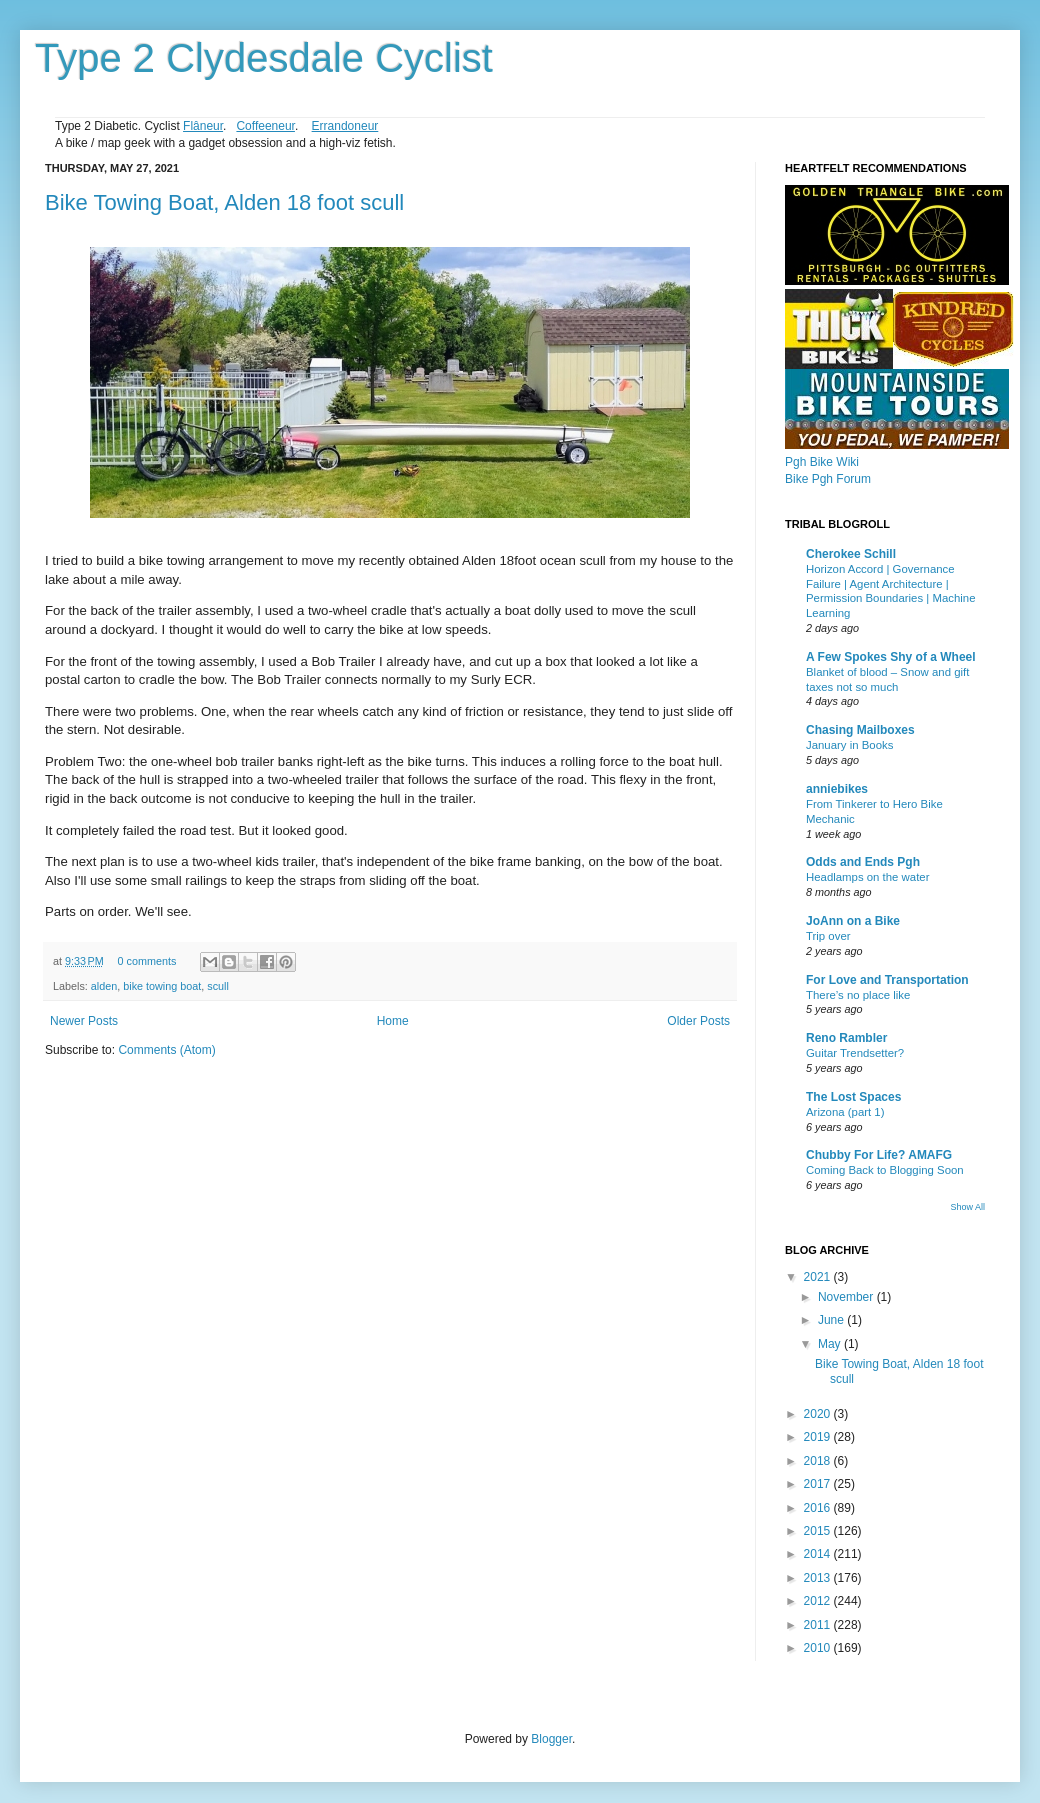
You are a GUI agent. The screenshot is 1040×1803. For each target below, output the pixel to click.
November (847, 1297)
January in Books (849, 745)
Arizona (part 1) (845, 1112)
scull (218, 986)
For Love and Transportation (887, 980)
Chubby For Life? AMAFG (879, 1155)
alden (104, 986)
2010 (819, 1648)
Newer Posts (84, 1021)
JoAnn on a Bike (853, 921)
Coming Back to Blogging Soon (885, 1170)
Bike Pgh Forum (828, 479)
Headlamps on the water (867, 877)
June (832, 1320)
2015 (819, 1531)
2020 (819, 1414)
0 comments (147, 961)
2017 (819, 1484)
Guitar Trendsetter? (855, 1053)
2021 (819, 1277)
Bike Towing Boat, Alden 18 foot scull (224, 202)
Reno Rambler (846, 1038)
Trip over (828, 936)
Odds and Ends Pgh (863, 862)
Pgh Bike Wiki (822, 462)
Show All (967, 1207)
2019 (819, 1437)
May (831, 1344)
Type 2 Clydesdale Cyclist (264, 58)
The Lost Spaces (853, 1097)
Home (393, 1021)
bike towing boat (162, 986)
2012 (819, 1601)
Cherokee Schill (851, 554)
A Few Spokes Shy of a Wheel (891, 657)
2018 (819, 1461)
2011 (819, 1625)
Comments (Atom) (166, 1050)
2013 (819, 1578)
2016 (819, 1508)
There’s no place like (858, 995)
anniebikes (837, 789)
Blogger (551, 1739)
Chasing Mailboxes (860, 730)
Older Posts (698, 1021)
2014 (819, 1554)
